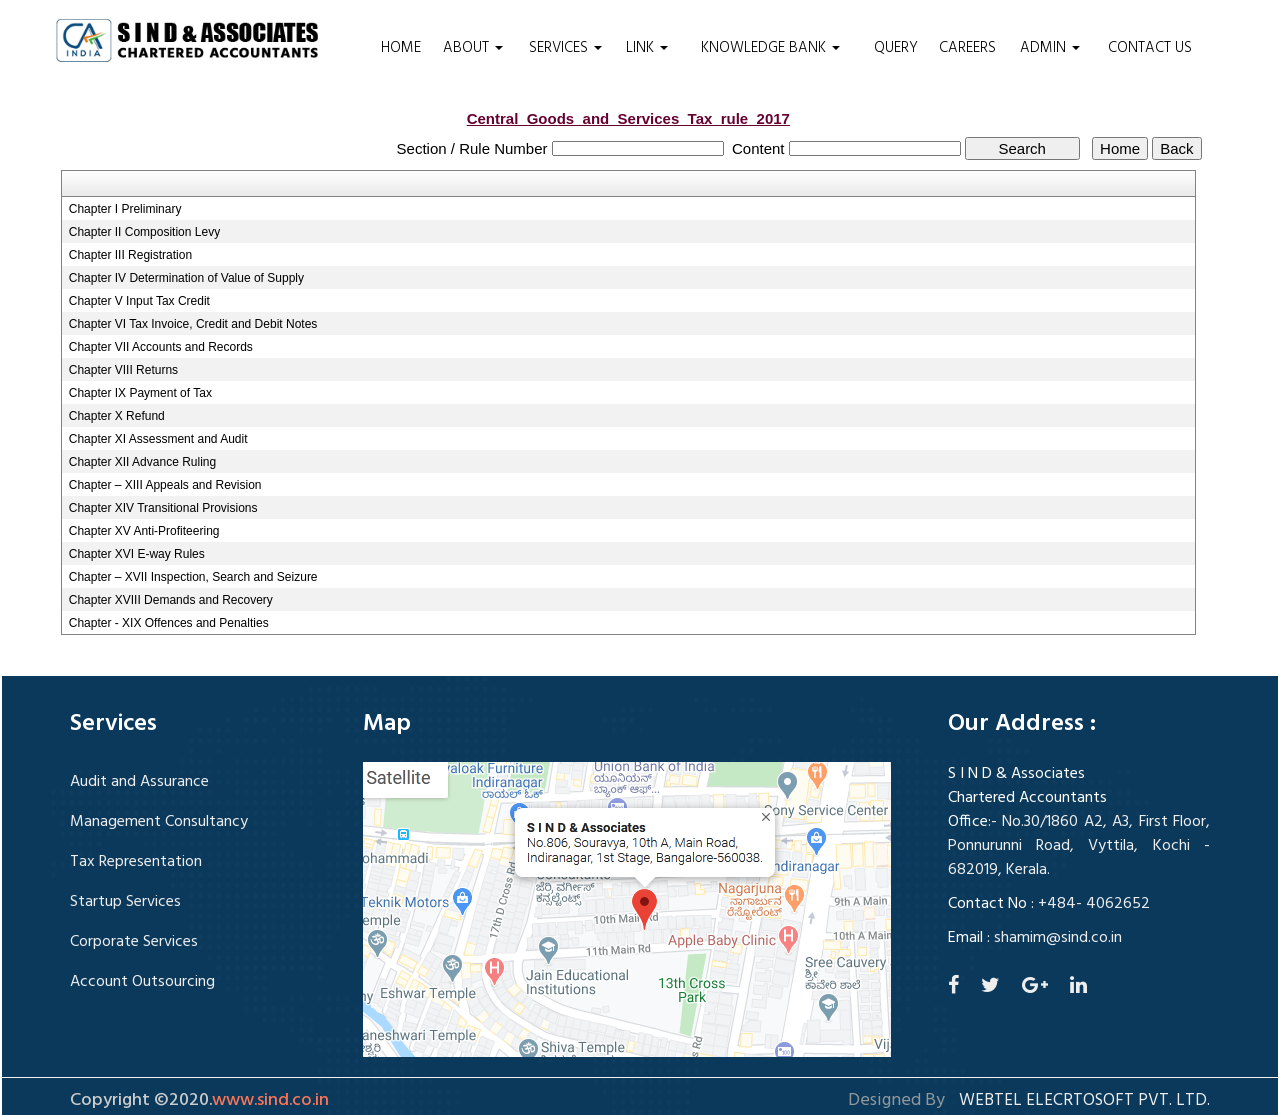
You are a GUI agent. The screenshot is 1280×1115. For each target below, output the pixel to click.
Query (896, 48)
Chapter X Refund (117, 416)
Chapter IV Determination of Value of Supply (186, 278)
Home (401, 48)
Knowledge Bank (770, 48)
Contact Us (1150, 48)
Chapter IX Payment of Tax (140, 393)
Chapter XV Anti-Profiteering (144, 531)
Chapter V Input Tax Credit (139, 301)
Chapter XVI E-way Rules (137, 554)
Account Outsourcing (142, 982)
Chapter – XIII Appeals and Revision (165, 485)
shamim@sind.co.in (1058, 938)
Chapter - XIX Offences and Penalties (169, 623)
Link (647, 48)
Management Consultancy (159, 822)
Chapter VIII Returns (123, 370)
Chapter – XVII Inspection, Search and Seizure (193, 577)
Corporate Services (134, 942)
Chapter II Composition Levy (144, 232)
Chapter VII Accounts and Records (161, 347)
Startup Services (125, 902)
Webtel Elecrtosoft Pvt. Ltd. (1084, 1101)
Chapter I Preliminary (125, 209)
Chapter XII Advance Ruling (142, 462)
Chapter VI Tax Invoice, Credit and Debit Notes (193, 324)
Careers (967, 48)
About (473, 48)
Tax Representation (136, 862)
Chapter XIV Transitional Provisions (163, 508)
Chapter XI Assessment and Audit (158, 439)
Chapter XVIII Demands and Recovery (171, 600)
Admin (1050, 48)
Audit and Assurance (139, 782)
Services (565, 48)
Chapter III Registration (130, 255)
